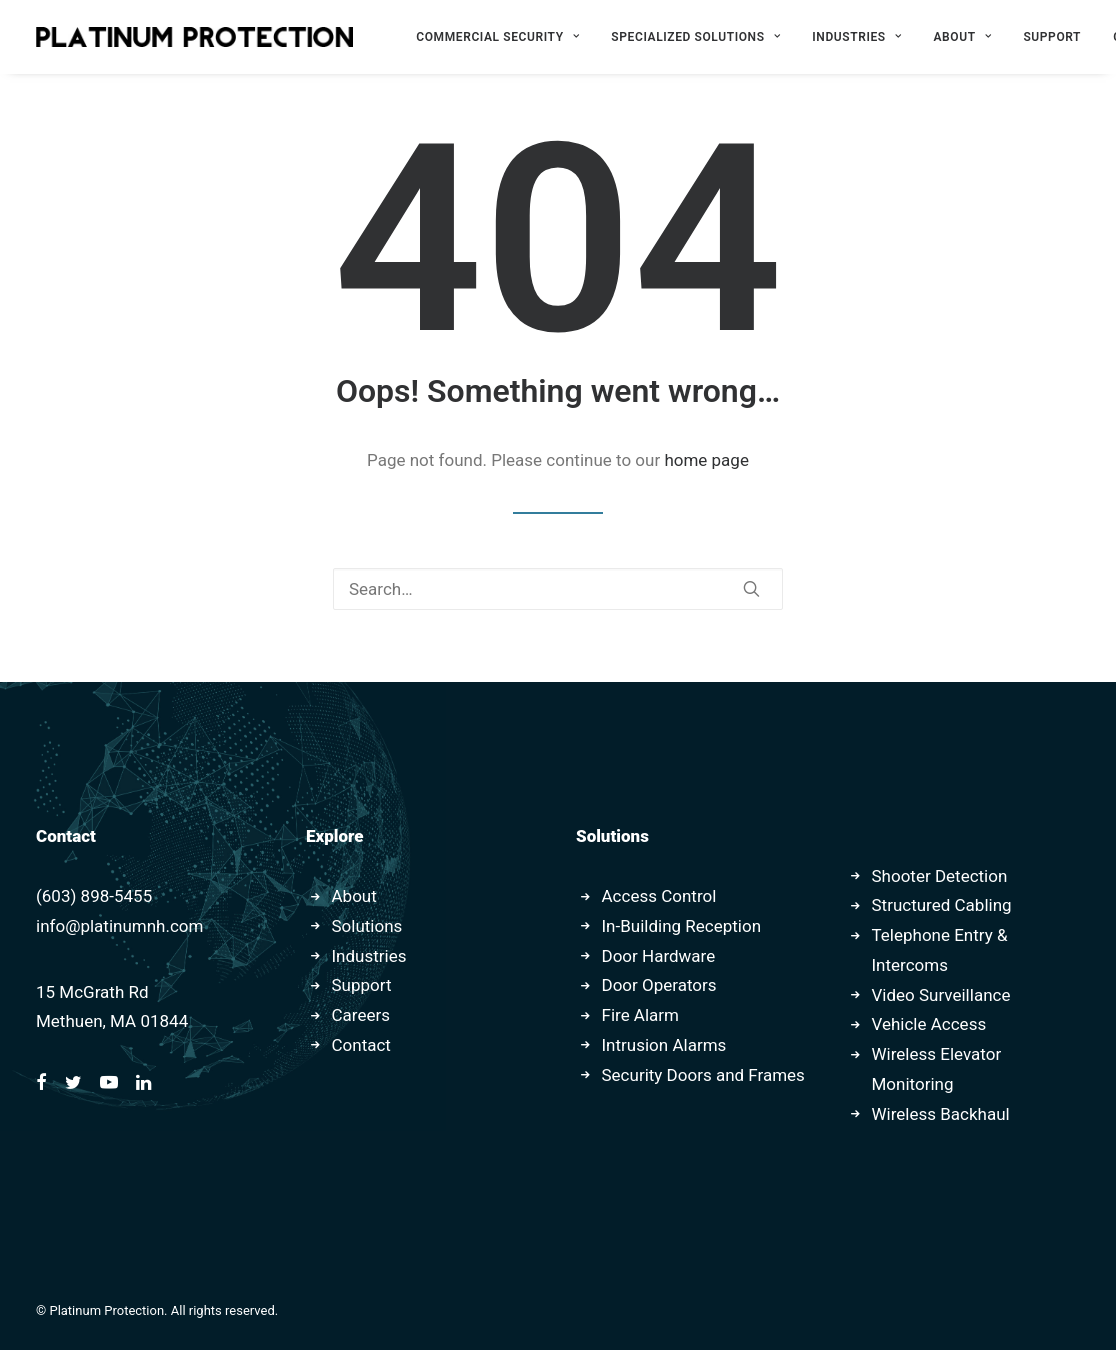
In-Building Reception (682, 926)
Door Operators (659, 985)
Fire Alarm (641, 1015)
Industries (856, 37)
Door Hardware (659, 956)
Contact (361, 1045)
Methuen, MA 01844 (112, 1021)
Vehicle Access (929, 1024)
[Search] (558, 589)
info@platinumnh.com (119, 926)
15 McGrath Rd (92, 992)
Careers (361, 1015)
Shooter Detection (940, 876)
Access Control (659, 896)
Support (1052, 37)
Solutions (367, 926)
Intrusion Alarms (664, 1045)
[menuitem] (497, 37)
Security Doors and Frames (703, 1075)
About (963, 37)
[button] (751, 588)
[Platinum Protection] (194, 37)
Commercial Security (497, 37)
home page (706, 460)
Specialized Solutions (695, 37)
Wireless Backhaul (941, 1114)
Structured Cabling (942, 905)
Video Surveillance (941, 995)
